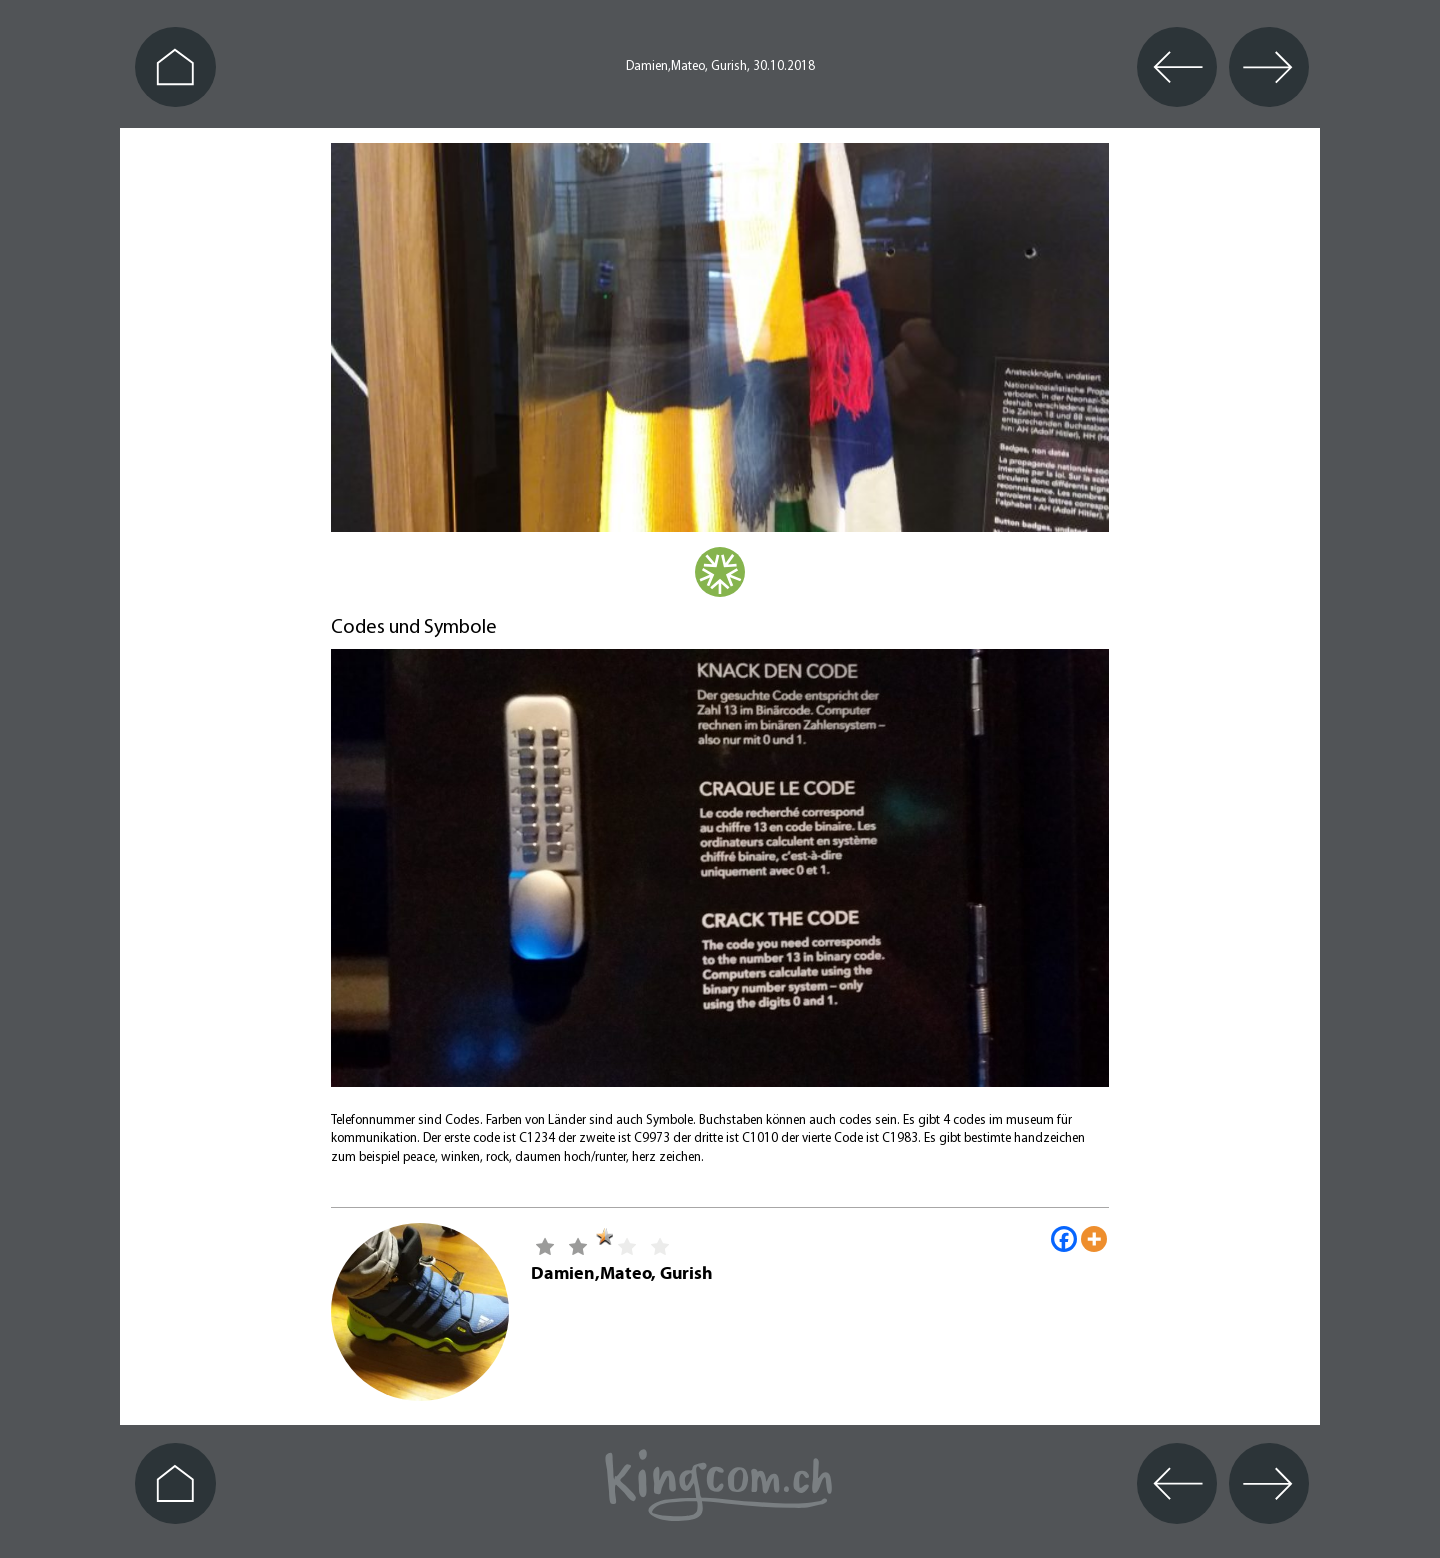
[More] (1094, 1239)
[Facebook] (1064, 1239)
